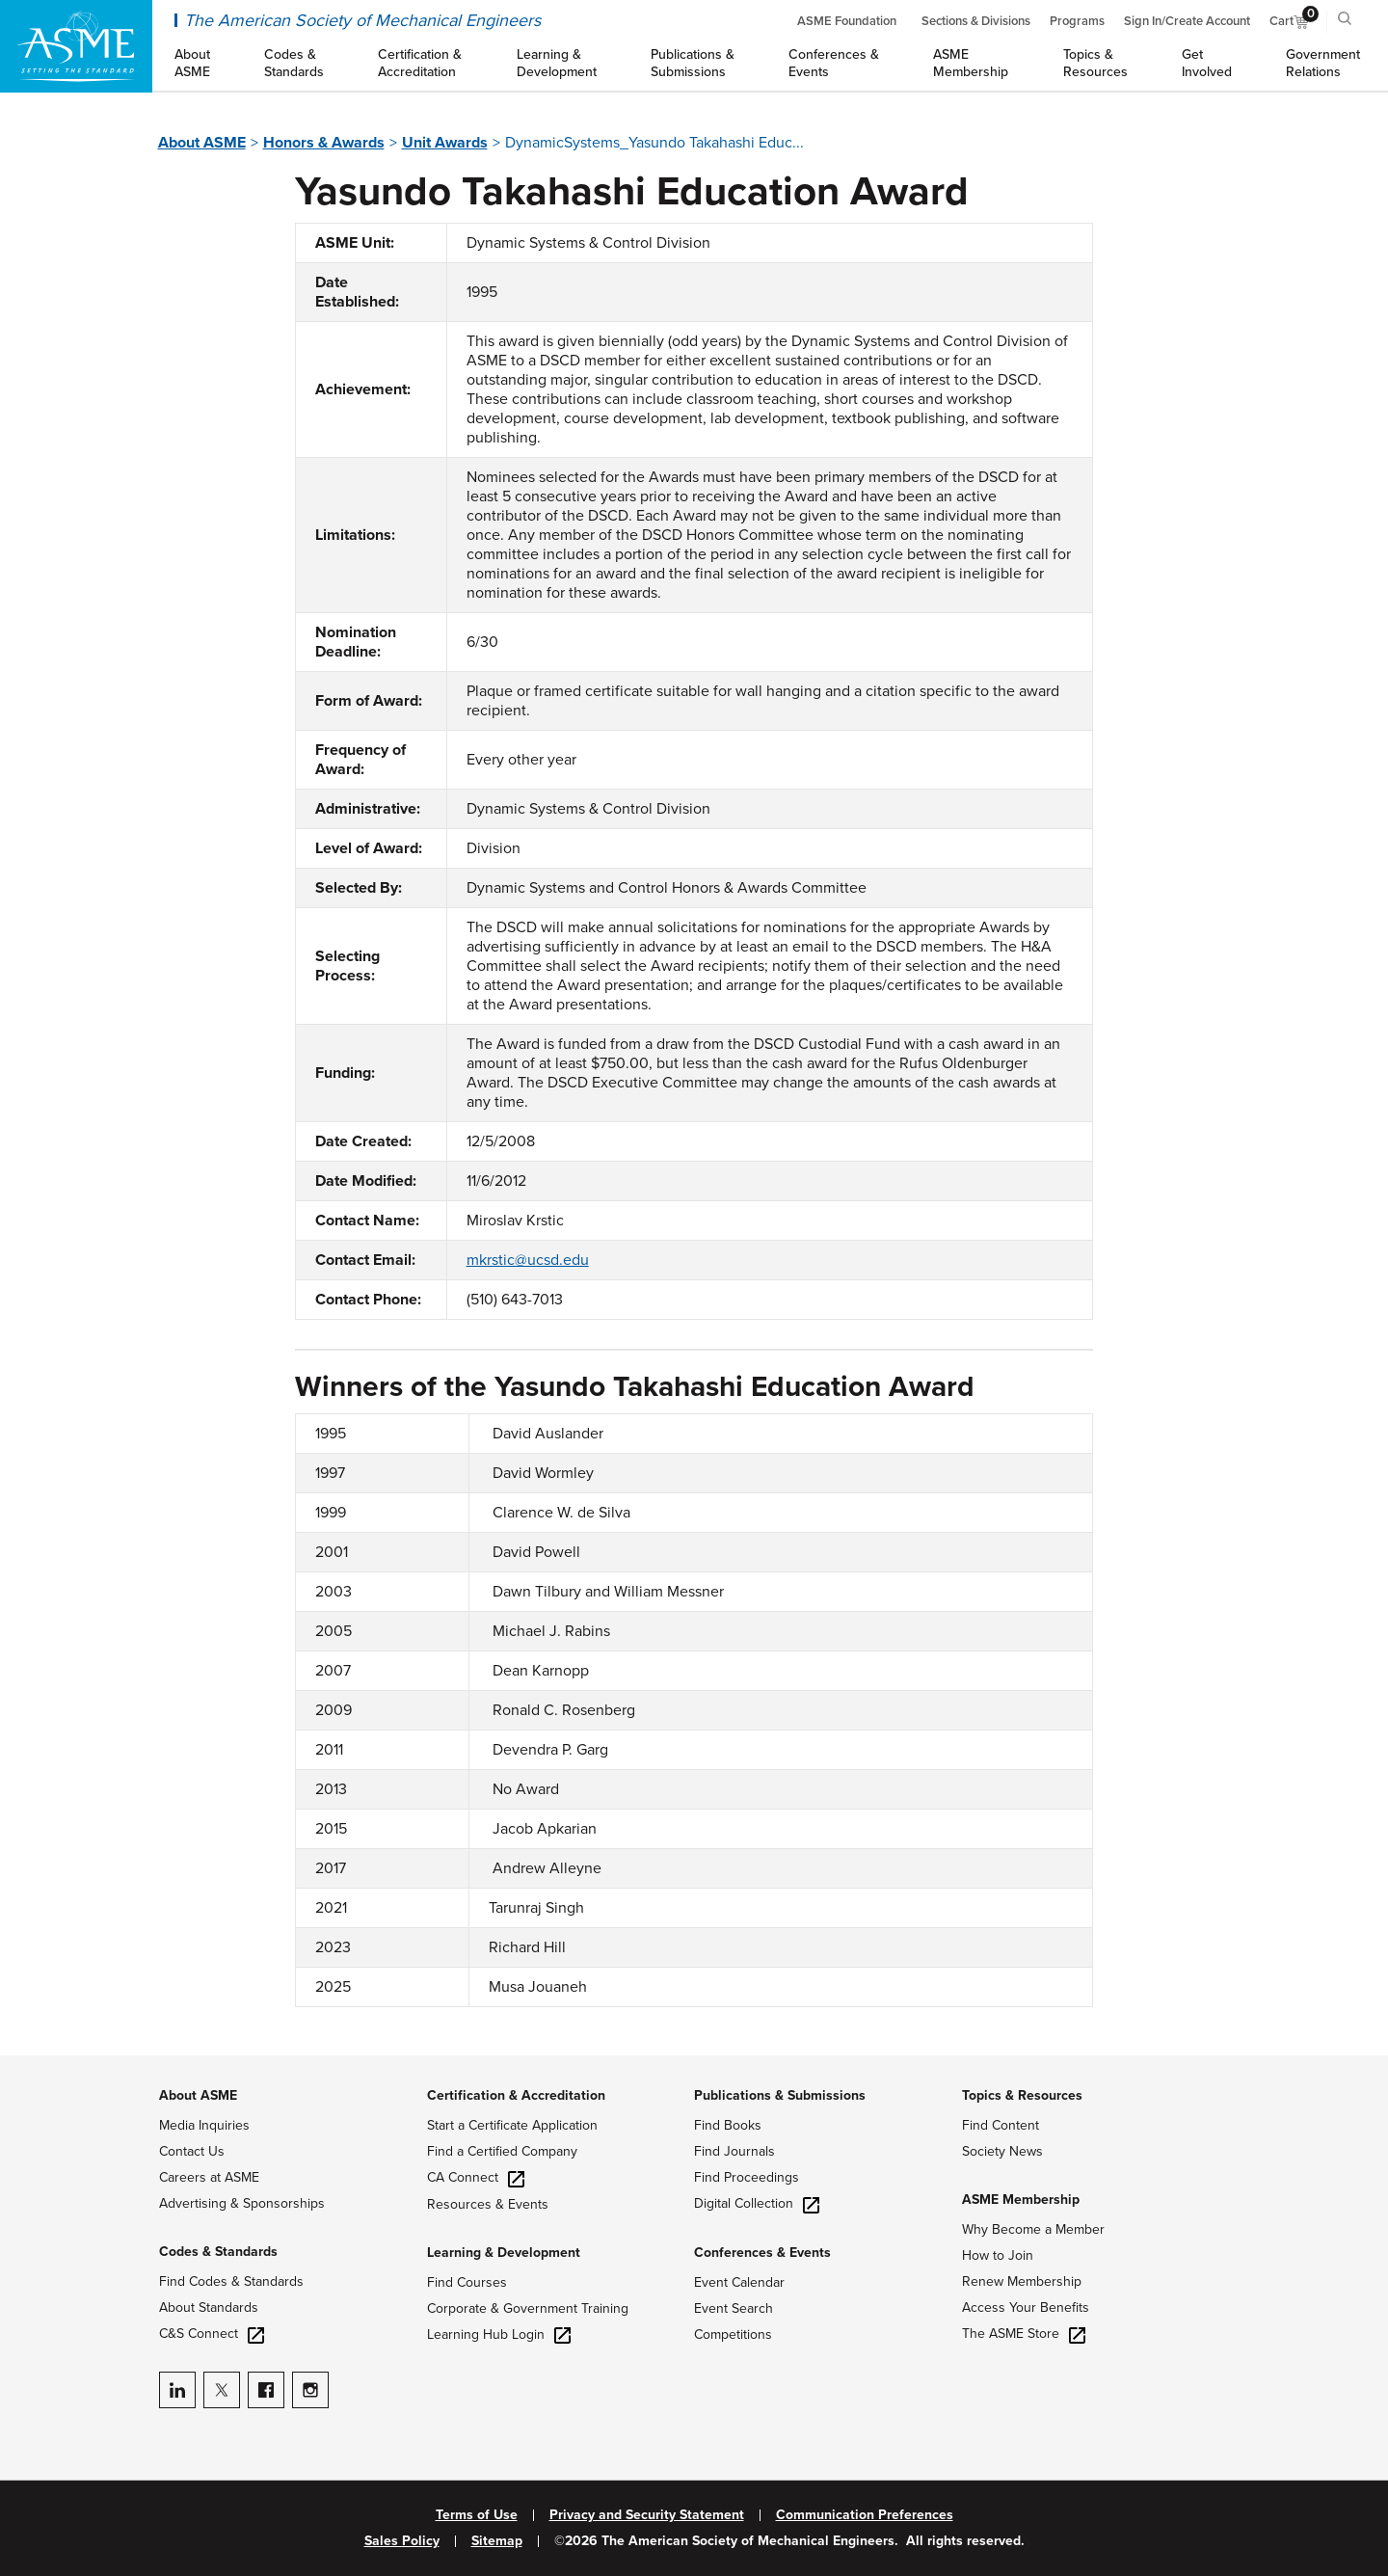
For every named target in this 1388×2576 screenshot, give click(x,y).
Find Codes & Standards (231, 2281)
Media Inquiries (204, 2125)
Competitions (733, 2334)
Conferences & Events (762, 2252)
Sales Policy (402, 2541)
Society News (1002, 2151)
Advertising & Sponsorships (242, 2203)
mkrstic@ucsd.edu (528, 1260)
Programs (1077, 21)
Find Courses (467, 2282)
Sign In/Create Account (1187, 21)
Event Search (733, 2308)
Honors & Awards (324, 142)
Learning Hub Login (499, 2334)
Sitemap (496, 2541)
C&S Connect (211, 2333)
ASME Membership (1021, 2199)
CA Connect (475, 2177)
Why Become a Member (1033, 2229)
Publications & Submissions (780, 2095)
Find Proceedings (746, 2177)
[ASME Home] (76, 46)
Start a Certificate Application (512, 2125)
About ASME (202, 142)
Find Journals (734, 2151)
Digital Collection (756, 2203)
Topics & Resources (1022, 2095)
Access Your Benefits (1025, 2307)
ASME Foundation (846, 21)
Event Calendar (739, 2282)
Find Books (727, 2125)
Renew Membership (1021, 2281)
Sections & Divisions (975, 21)
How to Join (997, 2255)
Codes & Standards (218, 2251)
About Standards (208, 2307)
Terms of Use (477, 2515)
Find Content (1000, 2125)
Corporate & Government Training (527, 2308)
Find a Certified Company (502, 2151)
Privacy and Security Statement (646, 2515)
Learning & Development (503, 2252)
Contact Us (192, 2151)
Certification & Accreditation (516, 2095)
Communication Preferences (864, 2515)
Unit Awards (445, 142)
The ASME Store (1023, 2333)
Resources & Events (487, 2204)
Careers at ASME (209, 2177)
